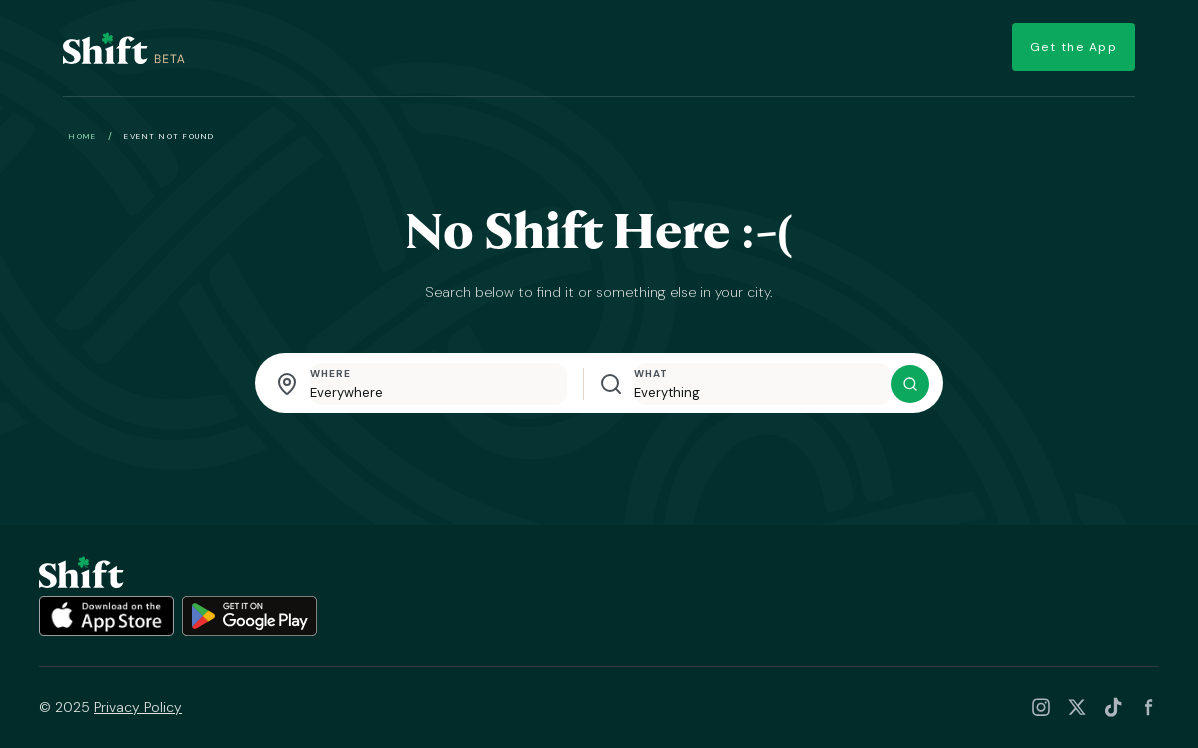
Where (330, 373)
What (651, 373)
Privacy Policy (138, 707)
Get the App (1068, 48)
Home (82, 136)
